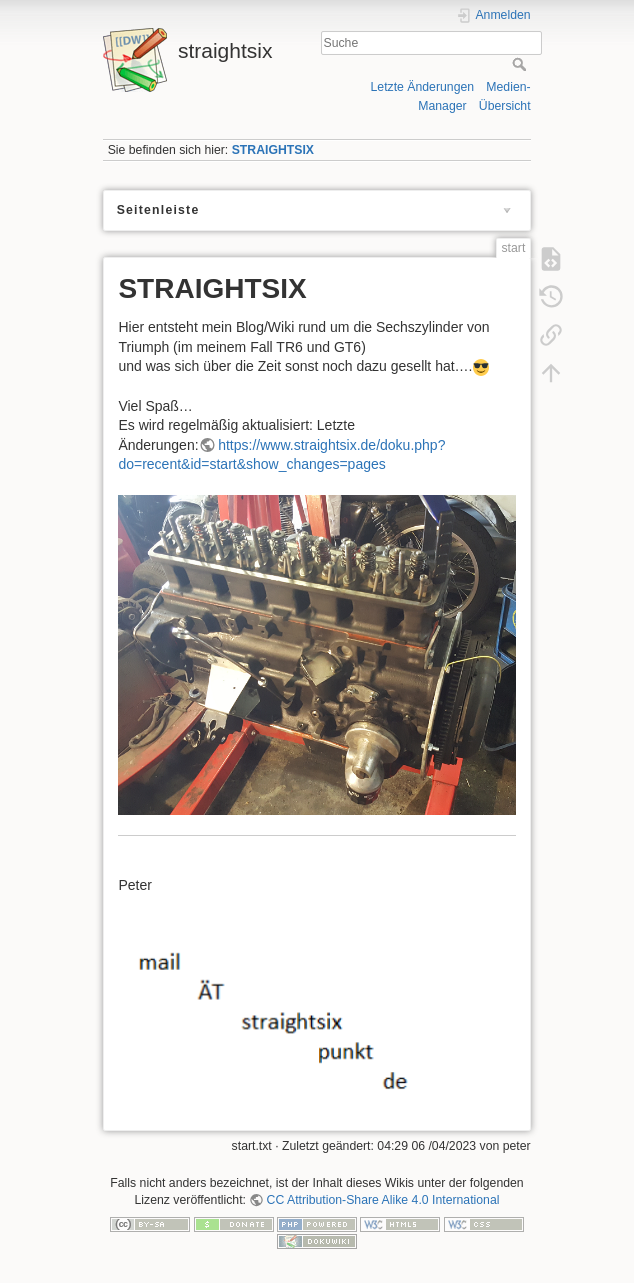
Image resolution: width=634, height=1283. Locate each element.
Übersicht (505, 106)
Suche (521, 64)
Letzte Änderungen (423, 87)
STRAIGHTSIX (273, 150)
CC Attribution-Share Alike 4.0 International (383, 1200)
